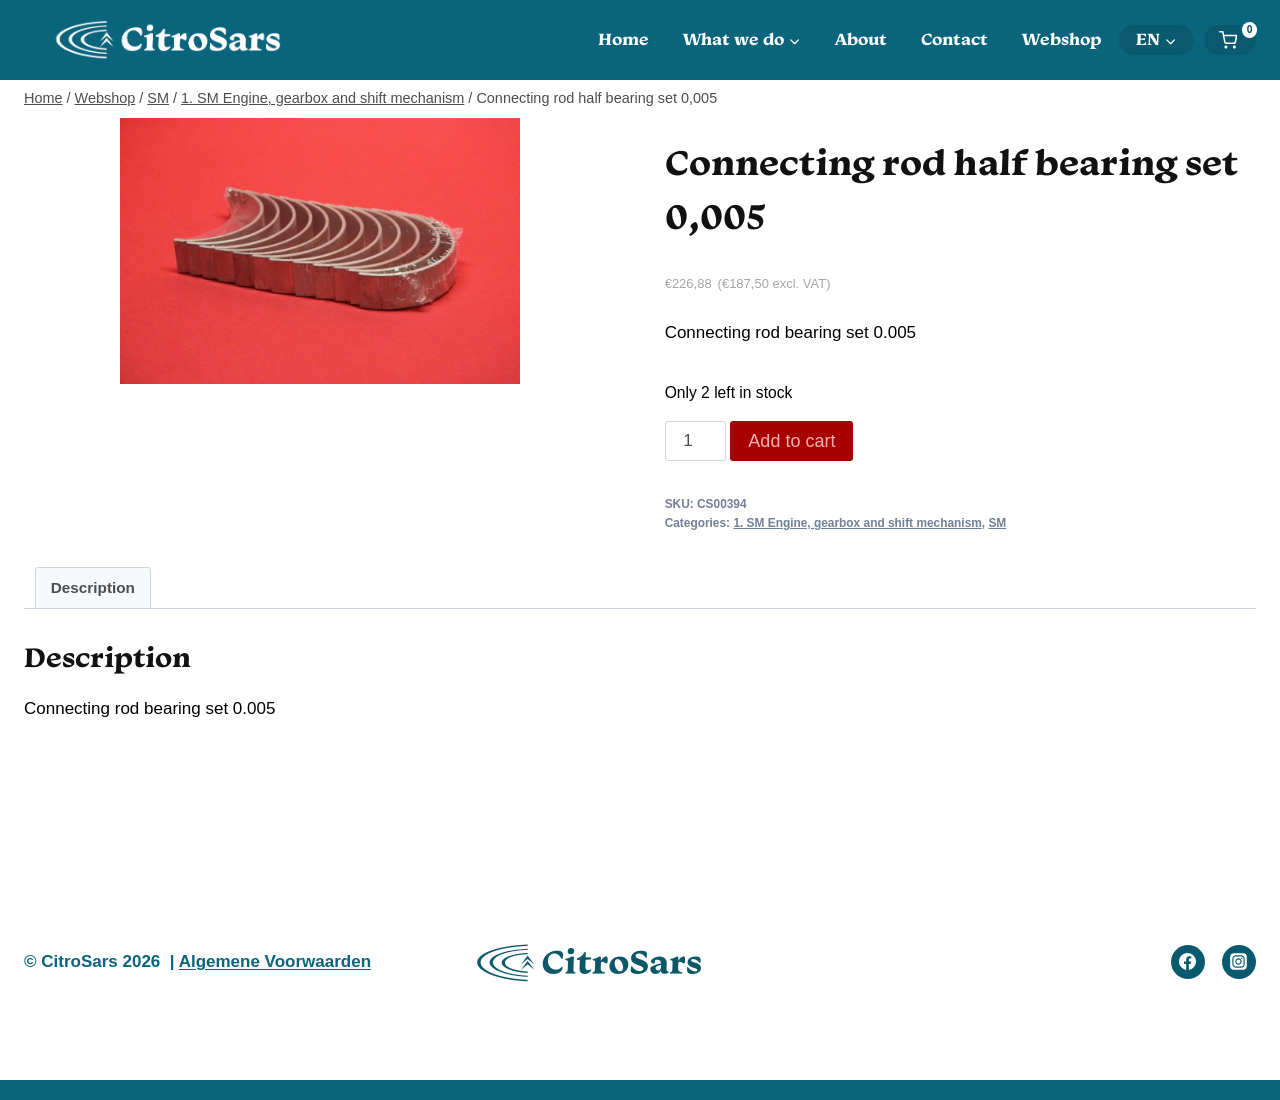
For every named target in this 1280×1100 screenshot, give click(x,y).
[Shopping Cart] (1237, 40)
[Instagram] (1239, 962)
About (861, 39)
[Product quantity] (696, 441)
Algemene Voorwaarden (275, 961)
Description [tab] (93, 587)
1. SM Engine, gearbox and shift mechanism (857, 523)
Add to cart (791, 441)
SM (997, 523)
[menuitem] (1156, 40)
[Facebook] (1188, 962)
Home (623, 39)
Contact (954, 39)
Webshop (1062, 39)
